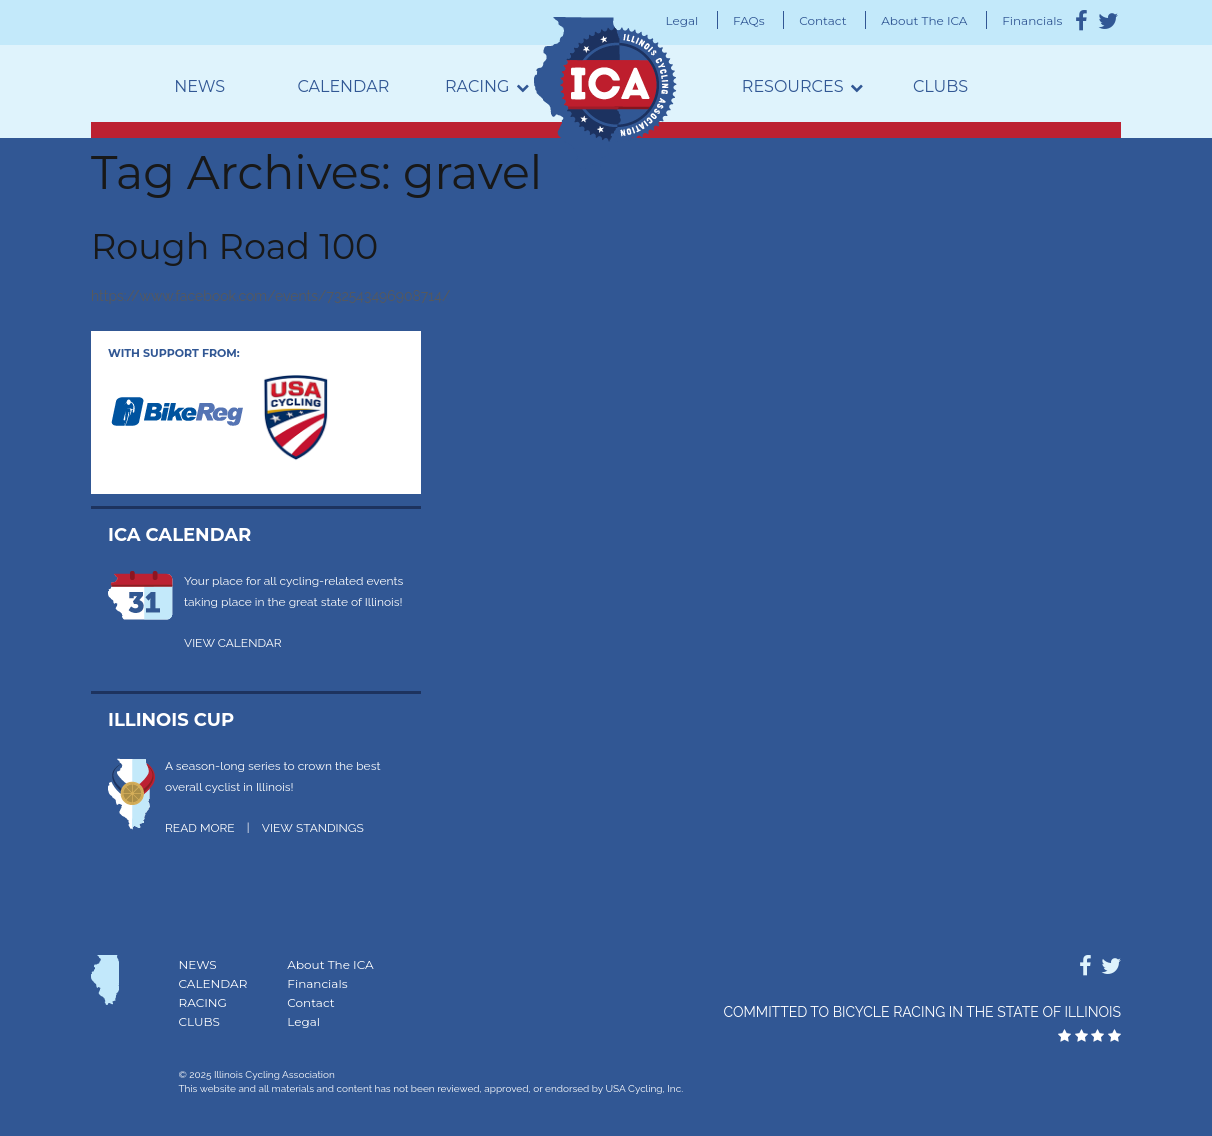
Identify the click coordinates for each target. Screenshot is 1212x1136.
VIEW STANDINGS (313, 828)
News (199, 86)
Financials (1032, 20)
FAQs (749, 20)
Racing (477, 86)
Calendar (343, 86)
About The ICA (924, 20)
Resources (793, 86)
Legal (682, 20)
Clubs (940, 86)
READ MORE (200, 828)
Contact (822, 20)
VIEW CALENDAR (233, 643)
